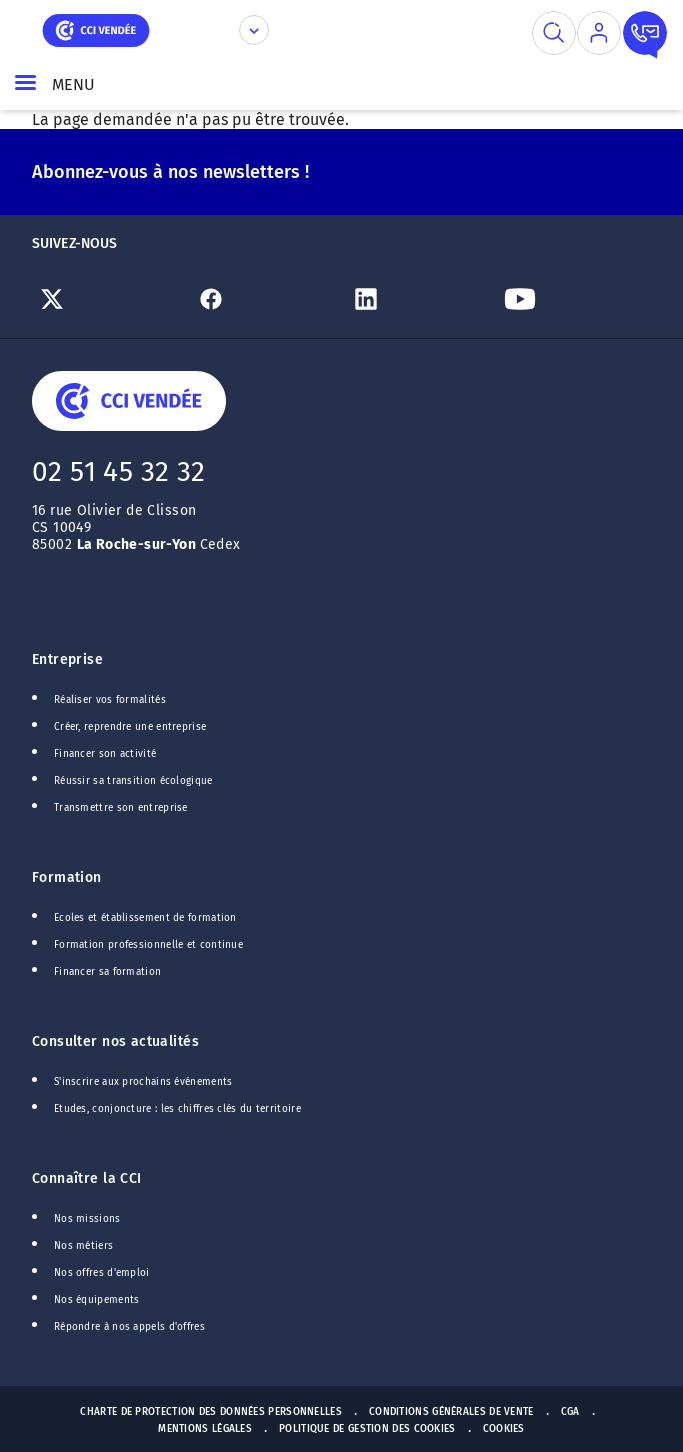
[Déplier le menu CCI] (254, 30)
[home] (96, 28)
